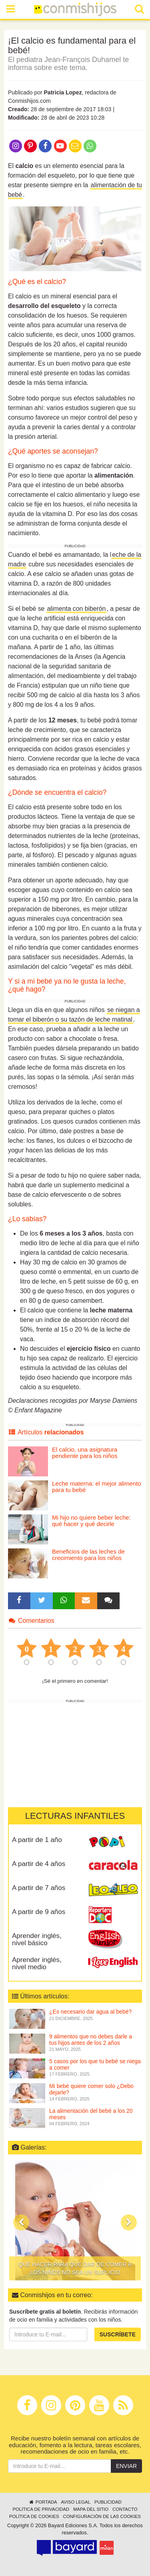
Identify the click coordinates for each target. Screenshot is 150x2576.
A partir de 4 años (38, 1864)
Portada (42, 2502)
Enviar (126, 2466)
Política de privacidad (40, 2509)
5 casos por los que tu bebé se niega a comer (95, 2064)
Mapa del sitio (90, 2509)
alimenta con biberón (76, 608)
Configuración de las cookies (102, 2516)
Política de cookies (34, 2516)
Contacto (125, 2509)
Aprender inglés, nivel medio (37, 1963)
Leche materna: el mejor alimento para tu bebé (96, 1487)
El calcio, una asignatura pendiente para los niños (84, 1453)
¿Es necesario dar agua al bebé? (90, 2011)
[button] (21, 2222)
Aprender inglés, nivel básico (37, 1939)
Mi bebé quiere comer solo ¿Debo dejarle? (91, 2089)
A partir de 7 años (38, 1888)
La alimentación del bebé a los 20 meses (91, 2114)
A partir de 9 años (38, 1912)
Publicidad (108, 2502)
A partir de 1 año (37, 1840)
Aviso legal (75, 2502)
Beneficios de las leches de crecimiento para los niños (88, 1555)
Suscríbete (118, 2334)
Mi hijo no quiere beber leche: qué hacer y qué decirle (91, 1521)
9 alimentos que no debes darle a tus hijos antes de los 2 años (90, 2039)
